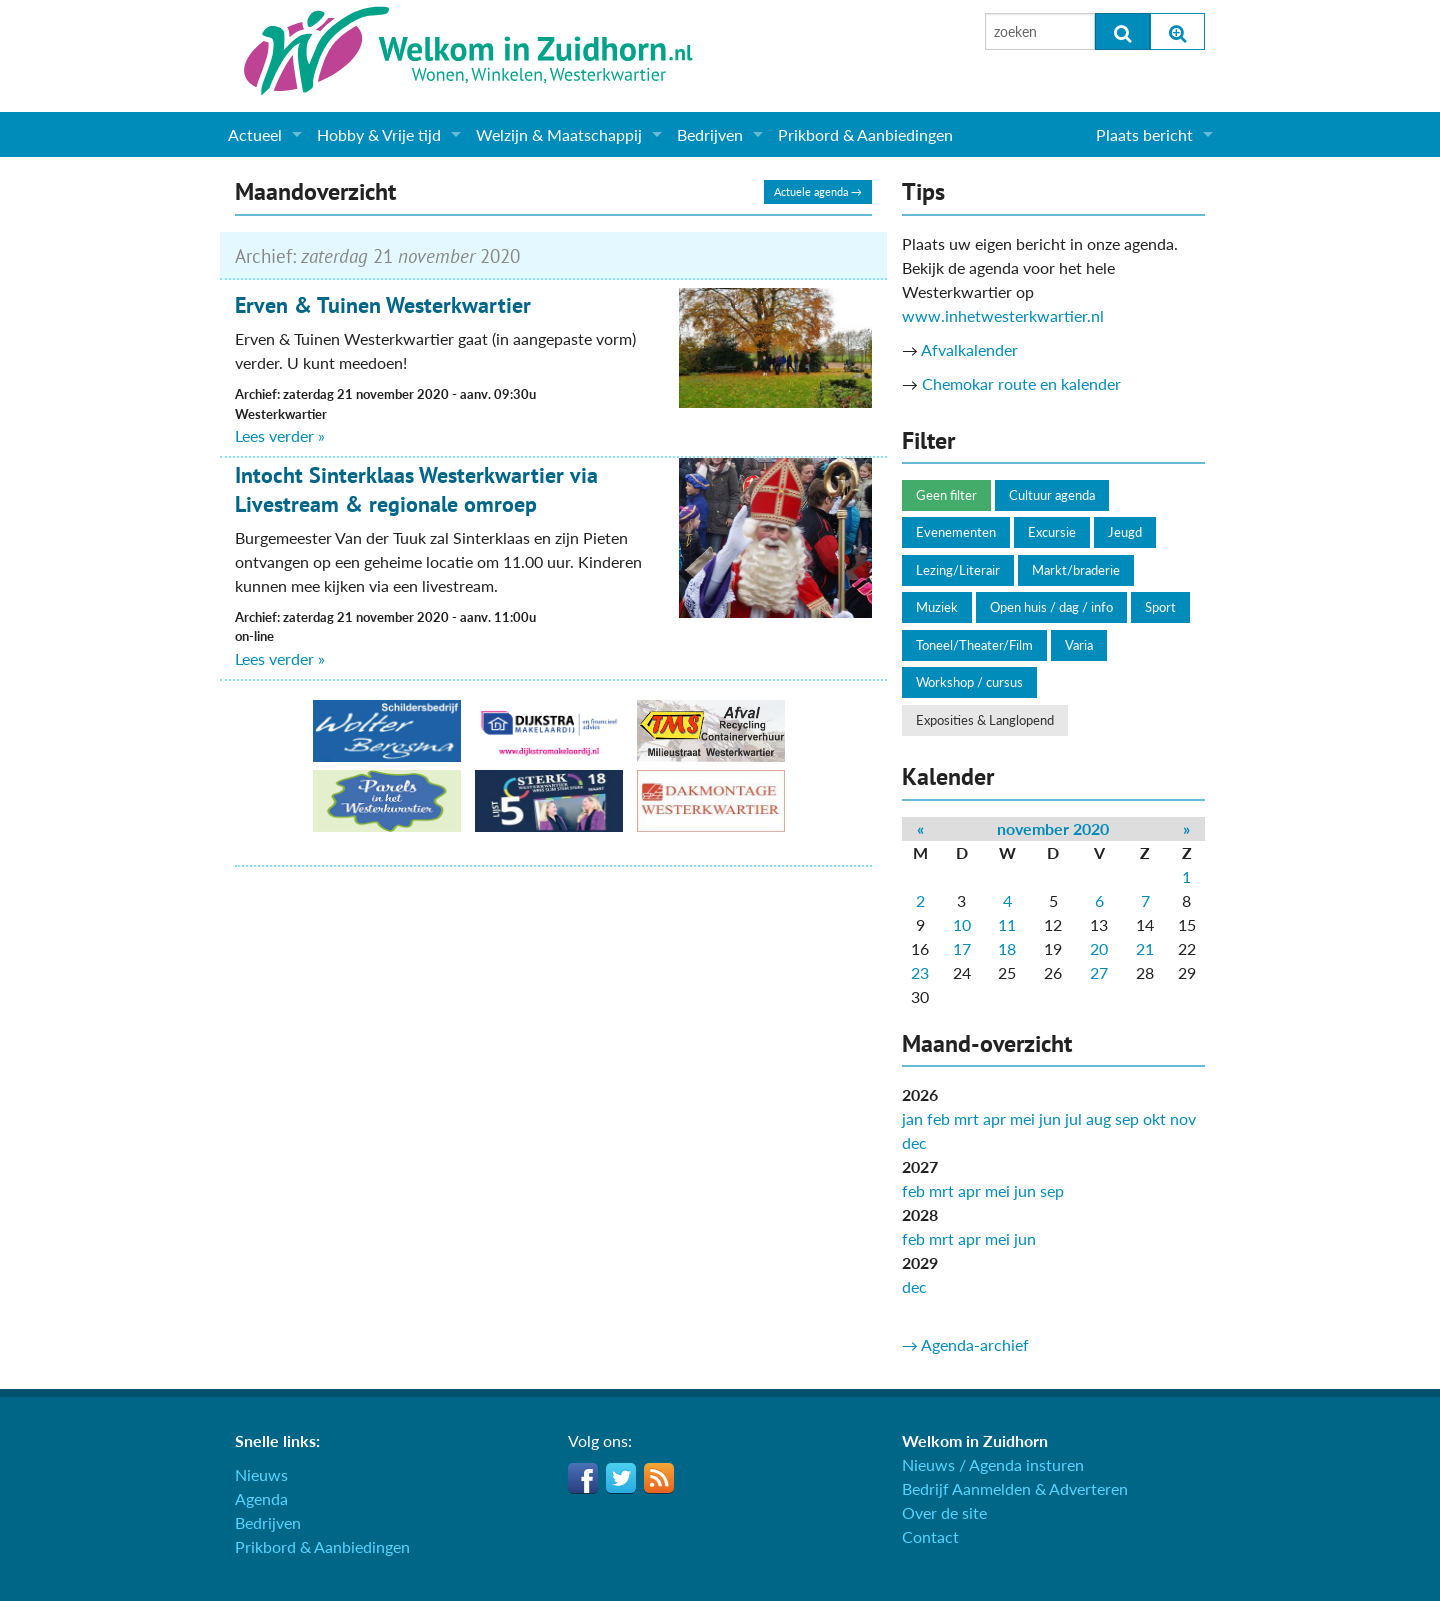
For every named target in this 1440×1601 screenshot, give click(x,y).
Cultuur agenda (1052, 495)
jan (912, 1118)
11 (1007, 924)
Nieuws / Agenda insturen (993, 1464)
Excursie (1052, 532)
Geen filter (946, 495)
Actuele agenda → (818, 191)
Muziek (937, 607)
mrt (966, 1118)
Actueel (255, 134)
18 (1007, 948)
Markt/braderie (1076, 570)
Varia (1079, 645)
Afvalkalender (969, 349)
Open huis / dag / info (1051, 607)
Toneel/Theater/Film (974, 645)
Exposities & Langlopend (985, 720)
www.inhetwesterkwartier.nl (1003, 315)
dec (914, 1142)
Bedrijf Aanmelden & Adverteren (1015, 1488)
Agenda (261, 1498)
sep (1127, 1118)
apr (994, 1118)
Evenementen (956, 532)
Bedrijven (710, 134)
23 (920, 972)
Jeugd (1125, 532)
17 (962, 948)
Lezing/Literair (958, 570)
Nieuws (261, 1474)
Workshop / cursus (969, 682)
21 (1145, 948)
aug (1098, 1118)
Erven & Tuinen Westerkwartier (383, 305)
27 (1099, 972)
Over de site (944, 1512)
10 (962, 924)
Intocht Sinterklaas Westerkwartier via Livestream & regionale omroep (416, 489)
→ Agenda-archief (965, 1344)
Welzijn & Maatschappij (559, 134)
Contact (930, 1536)
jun (1050, 1118)
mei (1022, 1118)
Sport (1160, 607)
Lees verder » (280, 435)
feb (938, 1118)
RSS (659, 1478)
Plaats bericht (1144, 134)
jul (1073, 1118)
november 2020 (1053, 828)
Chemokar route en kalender (1021, 383)
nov (1183, 1118)
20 (1099, 948)
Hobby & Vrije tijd (379, 134)
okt (1154, 1118)
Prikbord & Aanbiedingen (865, 134)
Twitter (621, 1478)
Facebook (583, 1478)
